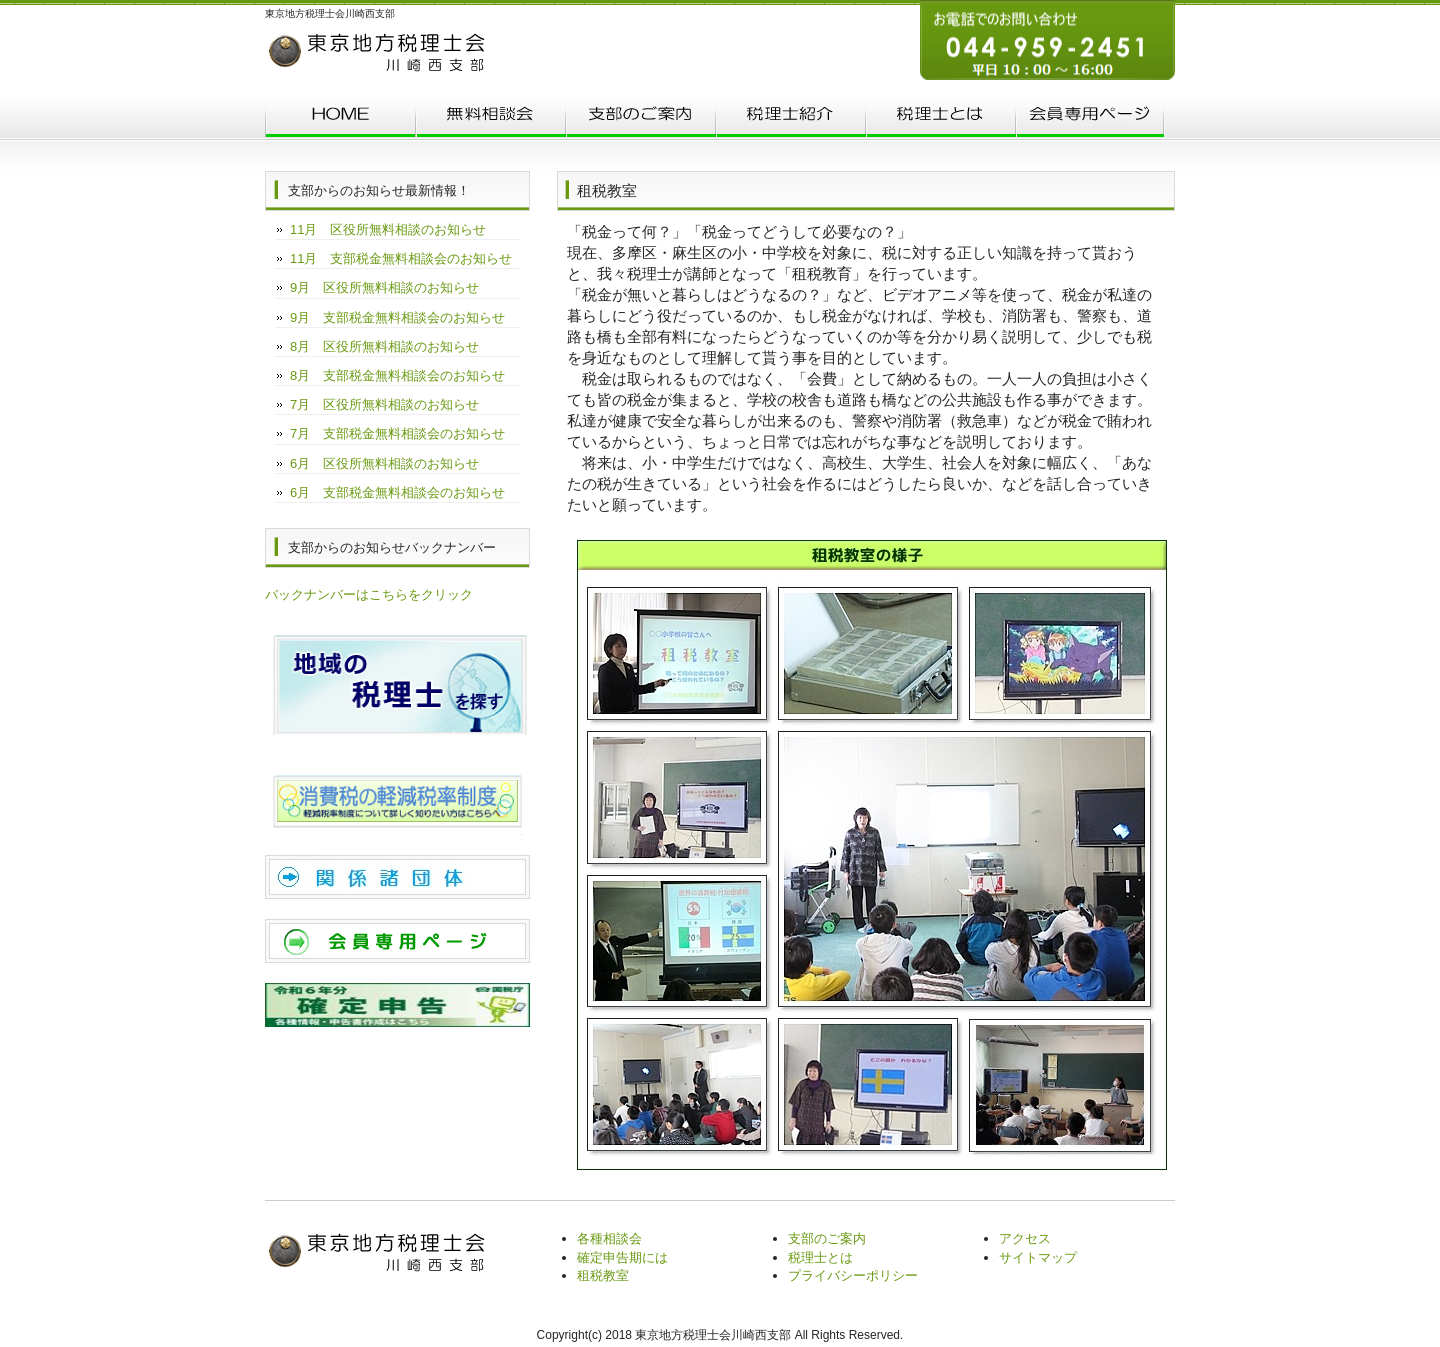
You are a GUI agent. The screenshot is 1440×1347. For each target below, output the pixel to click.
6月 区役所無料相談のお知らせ (384, 463)
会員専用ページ (1090, 118)
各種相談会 (609, 1238)
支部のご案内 (640, 118)
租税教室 (603, 1275)
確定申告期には (622, 1257)
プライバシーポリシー (853, 1275)
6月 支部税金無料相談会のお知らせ (397, 492)
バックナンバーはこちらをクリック (369, 594)
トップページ (340, 118)
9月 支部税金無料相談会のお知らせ (397, 317)
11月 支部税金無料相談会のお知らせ (401, 258)
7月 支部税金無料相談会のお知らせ (397, 433)
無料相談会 (490, 118)
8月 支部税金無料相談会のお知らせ (397, 375)
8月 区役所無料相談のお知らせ (384, 346)
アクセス (1025, 1238)
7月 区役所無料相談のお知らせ (384, 404)
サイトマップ (1038, 1257)
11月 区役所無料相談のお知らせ (388, 229)
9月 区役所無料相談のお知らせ (384, 287)
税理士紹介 (790, 118)
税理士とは (940, 118)
